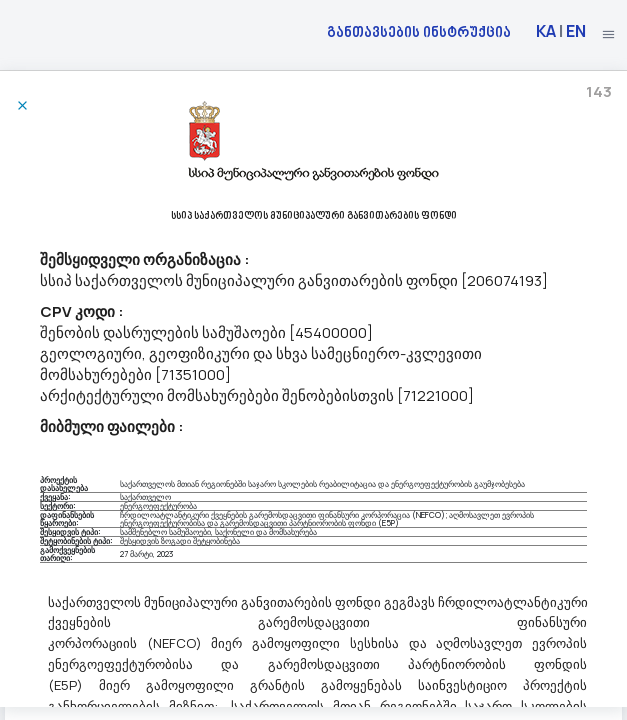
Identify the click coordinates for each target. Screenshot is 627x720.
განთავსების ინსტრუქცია (419, 31)
